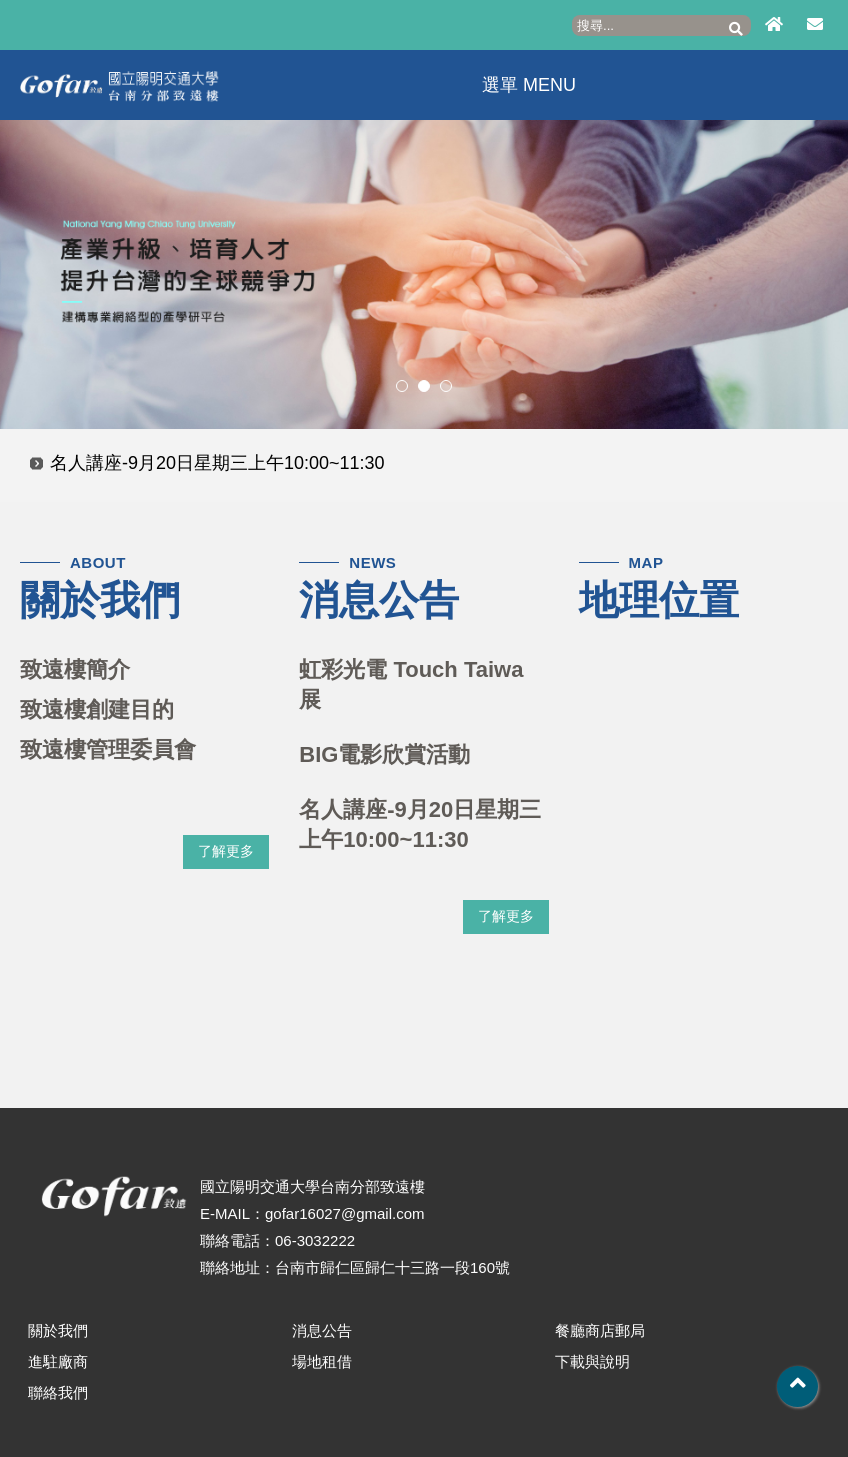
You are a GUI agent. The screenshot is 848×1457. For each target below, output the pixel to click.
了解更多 (226, 851)
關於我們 (58, 1330)
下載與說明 (592, 1361)
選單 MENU (524, 85)
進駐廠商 (58, 1361)
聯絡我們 (58, 1392)
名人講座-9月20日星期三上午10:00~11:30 (217, 463)
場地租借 (322, 1361)
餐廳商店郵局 (600, 1330)
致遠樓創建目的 (97, 709)
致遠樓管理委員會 (108, 749)
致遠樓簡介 (75, 669)
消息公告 (322, 1330)
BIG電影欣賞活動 (384, 754)
